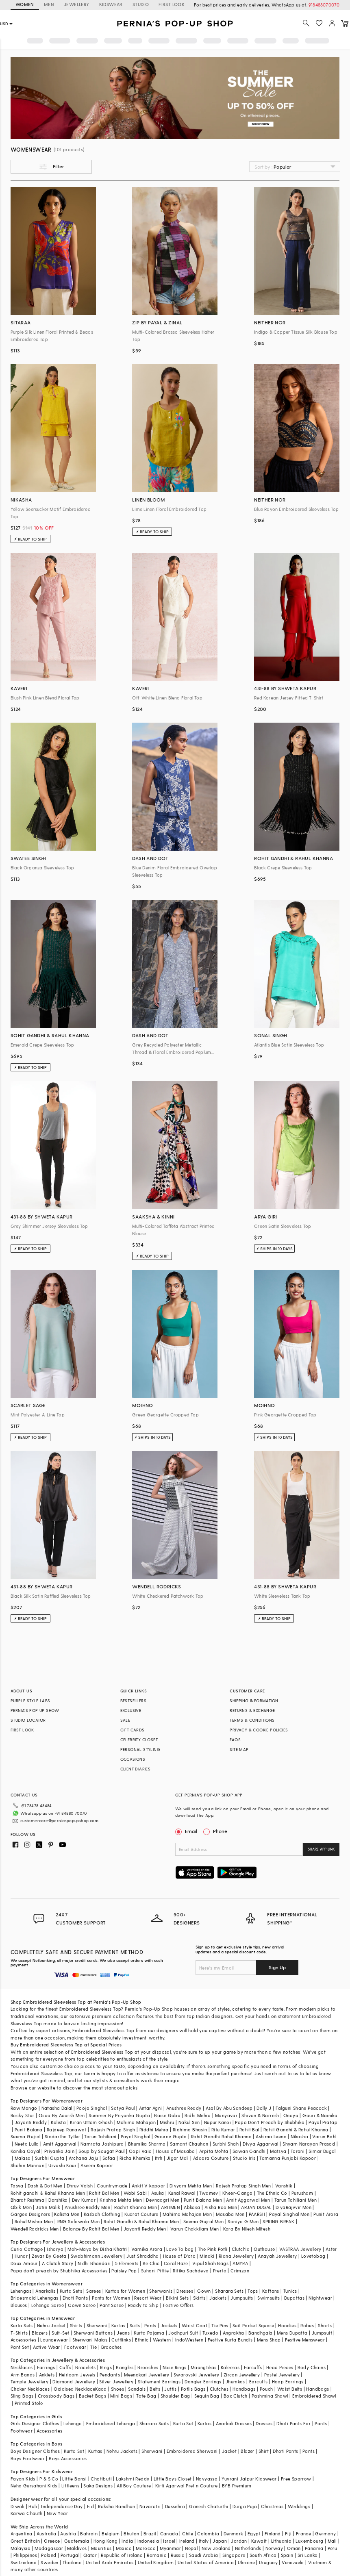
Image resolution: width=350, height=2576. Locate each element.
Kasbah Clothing (102, 2214)
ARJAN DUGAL (256, 2207)
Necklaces (22, 2367)
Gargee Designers (30, 2214)
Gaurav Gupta (170, 2136)
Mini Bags (121, 2395)
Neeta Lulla (27, 2143)
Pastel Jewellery (282, 2374)
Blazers (40, 2332)
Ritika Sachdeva (191, 2270)
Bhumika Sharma (147, 2143)
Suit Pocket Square (253, 2325)
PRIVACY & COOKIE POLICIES (259, 1729)
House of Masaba (175, 2151)
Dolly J (264, 2108)
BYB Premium (236, 2485)
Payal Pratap (323, 2122)
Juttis (170, 2388)
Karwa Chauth (27, 2513)
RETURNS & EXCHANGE (252, 1710)
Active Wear (46, 2347)
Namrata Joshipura (102, 2143)
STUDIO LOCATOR (28, 1720)
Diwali (17, 2506)
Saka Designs (98, 2485)
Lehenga (72, 2423)
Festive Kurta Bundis (230, 2339)
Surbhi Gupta (50, 2158)
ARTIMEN (170, 2207)
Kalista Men (66, 2214)
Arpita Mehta (213, 2151)
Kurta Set (183, 2423)
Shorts (325, 2325)
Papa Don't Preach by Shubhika (269, 2122)
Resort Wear (147, 2297)
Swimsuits (268, 2297)
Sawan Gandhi (249, 2151)
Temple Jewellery (29, 2381)
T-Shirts (19, 2332)
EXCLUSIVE (130, 1710)
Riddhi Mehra (154, 2129)
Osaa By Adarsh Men (62, 2115)
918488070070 (324, 4)
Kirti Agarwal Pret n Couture (186, 2485)
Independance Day (62, 2506)
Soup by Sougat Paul (101, 2151)
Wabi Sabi (135, 2193)
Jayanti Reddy (31, 2122)
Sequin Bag (207, 2395)
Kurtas (118, 2325)
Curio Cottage (27, 2249)
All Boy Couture (134, 2485)
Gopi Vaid (140, 2151)
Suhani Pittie (155, 2270)
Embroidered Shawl (314, 2395)
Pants (150, 2325)
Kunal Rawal (181, 2193)
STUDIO (141, 4)
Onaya (290, 2115)
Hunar (21, 2256)
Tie (93, 2347)
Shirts (76, 2325)
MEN (49, 4)
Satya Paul (123, 2108)
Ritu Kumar (223, 2129)
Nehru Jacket (51, 2325)
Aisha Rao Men (220, 2207)
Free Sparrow (296, 2478)
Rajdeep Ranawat (67, 2129)
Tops (253, 2291)
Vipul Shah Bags (210, 2263)
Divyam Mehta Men (191, 2185)
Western (162, 2339)
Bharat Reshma (27, 2199)
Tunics (290, 2291)
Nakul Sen (189, 2122)
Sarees (93, 2291)
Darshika (57, 2199)
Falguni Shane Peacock (301, 2108)
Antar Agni (150, 2108)
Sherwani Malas (90, 2339)
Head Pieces (279, 2367)
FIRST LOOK (172, 4)
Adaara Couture (211, 2158)
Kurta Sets (71, 2291)
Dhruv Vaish (80, 2185)
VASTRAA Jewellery (300, 2249)
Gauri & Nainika (319, 2115)
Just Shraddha (142, 2256)
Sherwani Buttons (93, 2332)
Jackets (217, 2297)
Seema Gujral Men (203, 2221)
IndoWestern (189, 2339)
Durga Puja (245, 2506)
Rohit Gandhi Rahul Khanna (221, 2136)
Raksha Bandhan (116, 2506)
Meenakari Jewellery (147, 2374)
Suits (135, 2325)
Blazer (247, 2451)
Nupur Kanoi (217, 2122)
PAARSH (257, 2214)
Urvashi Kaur (62, 2165)
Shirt (264, 2451)
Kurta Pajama (149, 2332)
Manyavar (226, 2115)
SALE (125, 1720)
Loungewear (54, 2339)
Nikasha (299, 2136)
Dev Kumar (84, 2199)
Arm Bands (23, 2374)
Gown (204, 2291)
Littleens (70, 2485)
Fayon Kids (23, 2478)
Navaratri (150, 2506)
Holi (32, 2506)
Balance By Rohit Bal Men (91, 2228)
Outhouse (264, 2249)
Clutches (219, 2388)
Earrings (46, 2367)
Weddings (299, 2506)
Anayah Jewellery (277, 2256)
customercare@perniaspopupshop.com (59, 1819)
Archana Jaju (83, 2158)
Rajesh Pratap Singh (113, 2129)
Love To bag (179, 2249)
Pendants (110, 2374)
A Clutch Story (58, 2263)
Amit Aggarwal (59, 2143)
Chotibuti (101, 2478)
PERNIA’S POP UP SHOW (35, 1710)
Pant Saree (112, 2305)
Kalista (58, 2122)
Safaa (108, 2158)
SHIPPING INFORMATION (254, 1700)
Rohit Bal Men (104, 2193)
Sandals (137, 2388)
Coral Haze (176, 2263)
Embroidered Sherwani (192, 2451)
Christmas (272, 2506)
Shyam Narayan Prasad (309, 2143)
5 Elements (127, 2263)
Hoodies (287, 2325)
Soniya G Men (243, 2221)
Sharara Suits (154, 2423)
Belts (155, 2388)
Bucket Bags (92, 2395)
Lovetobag (313, 2256)
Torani (297, 2151)
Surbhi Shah (226, 2143)
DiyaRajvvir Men (293, 2207)
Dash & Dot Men (45, 2185)
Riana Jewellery (236, 2256)
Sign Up (277, 1967)
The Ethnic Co (272, 2193)
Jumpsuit (322, 2332)
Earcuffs (253, 2367)
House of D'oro (179, 2256)
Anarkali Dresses (234, 2423)
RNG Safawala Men (78, 2221)
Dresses (184, 2291)
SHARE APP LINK (321, 1849)
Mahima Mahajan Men (187, 2214)
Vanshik (284, 2185)
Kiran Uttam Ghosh (91, 2122)
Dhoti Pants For (293, 2423)
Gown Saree (82, 2305)
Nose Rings (175, 2367)
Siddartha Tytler (62, 2136)
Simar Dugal (322, 2151)
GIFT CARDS (132, 1729)
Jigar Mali (178, 2158)
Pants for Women (111, 2297)
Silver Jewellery (116, 2381)
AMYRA (240, 2263)
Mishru (167, 2122)
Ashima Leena (271, 2136)
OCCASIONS (133, 1759)
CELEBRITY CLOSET (139, 1739)
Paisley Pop (124, 2270)
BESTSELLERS (133, 1700)
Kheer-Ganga (237, 2193)
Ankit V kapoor (148, 2185)
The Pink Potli (213, 2249)
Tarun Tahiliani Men (295, 2199)
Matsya (278, 2151)
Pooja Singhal (91, 2108)
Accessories (23, 2339)
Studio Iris (244, 2158)
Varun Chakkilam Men (194, 2228)
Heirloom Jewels (77, 2374)
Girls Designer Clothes (35, 2423)
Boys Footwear (28, 2458)
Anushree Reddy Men (87, 2207)
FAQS (235, 1739)
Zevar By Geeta (49, 2256)
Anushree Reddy (184, 2108)
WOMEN (24, 4)
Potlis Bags (193, 2388)
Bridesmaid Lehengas (35, 2297)
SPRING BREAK (278, 2221)
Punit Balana (29, 2129)
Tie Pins (219, 2325)
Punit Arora (325, 2214)
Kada (101, 2388)
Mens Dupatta (292, 2332)
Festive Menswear (305, 2339)
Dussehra (175, 2506)
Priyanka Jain (59, 2151)
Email (187, 1831)
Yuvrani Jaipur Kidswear (249, 2478)
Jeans (123, 2332)
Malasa (22, 2158)
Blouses (19, 2305)
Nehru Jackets (122, 2451)
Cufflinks (121, 2339)
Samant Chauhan (189, 2143)
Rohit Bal (249, 2129)
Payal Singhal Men (289, 2214)
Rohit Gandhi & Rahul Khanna (295, 2129)
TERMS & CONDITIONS (252, 1720)
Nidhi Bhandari (94, 2263)
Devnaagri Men (162, 2199)
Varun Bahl (324, 2136)
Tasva (17, 2185)
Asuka (157, 2193)
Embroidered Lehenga (110, 2423)
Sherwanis (160, 2291)
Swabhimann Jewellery (96, 2256)
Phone (219, 1831)
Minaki (207, 2256)
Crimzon (239, 2270)
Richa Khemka (135, 2158)
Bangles (124, 2367)
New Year (57, 2513)
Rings (106, 2367)
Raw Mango (24, 2108)
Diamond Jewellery (73, 2381)
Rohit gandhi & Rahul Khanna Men (48, 2193)
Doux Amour (24, 2263)
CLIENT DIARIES (135, 1768)
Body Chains (312, 2367)
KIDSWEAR (111, 4)
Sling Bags (22, 2395)
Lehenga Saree (47, 2305)
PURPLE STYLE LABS (30, 1700)
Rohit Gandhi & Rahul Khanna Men (141, 2221)
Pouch (266, 2388)
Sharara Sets (229, 2291)
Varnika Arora (146, 2249)
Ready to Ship (143, 2305)
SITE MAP (239, 1749)
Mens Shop (269, 2339)
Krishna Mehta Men (121, 2199)
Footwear (75, 2347)
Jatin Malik (48, 2207)
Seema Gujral (26, 2136)
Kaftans (270, 2291)
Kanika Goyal (25, 2151)
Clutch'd (241, 2249)
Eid (90, 2506)
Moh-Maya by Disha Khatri (97, 2249)
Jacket (229, 2451)
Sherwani (97, 2325)
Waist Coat (194, 2325)
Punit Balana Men (203, 2199)
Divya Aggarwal (260, 2143)
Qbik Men (21, 2207)
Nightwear (320, 2297)
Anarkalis (45, 2291)
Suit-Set (60, 2332)
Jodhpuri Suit (183, 2332)
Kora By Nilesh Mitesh (246, 2228)
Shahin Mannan (27, 2165)
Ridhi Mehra (198, 2115)
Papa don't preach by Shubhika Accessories (59, 2270)
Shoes (117, 2388)
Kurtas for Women (125, 2291)
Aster (331, 2249)
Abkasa (192, 2207)
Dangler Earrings (203, 2381)
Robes (307, 2325)
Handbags (244, 2388)
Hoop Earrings (288, 2381)
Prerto (219, 2270)
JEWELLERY (76, 4)
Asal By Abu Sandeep (229, 2108)
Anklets (47, 2374)
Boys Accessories (68, 2458)
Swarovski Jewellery (197, 2374)
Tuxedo (210, 2332)
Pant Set (20, 2347)
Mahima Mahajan (136, 2122)
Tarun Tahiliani (100, 2136)
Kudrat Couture (141, 2214)
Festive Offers (178, 2305)
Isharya (55, 2249)
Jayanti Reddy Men (145, 2228)
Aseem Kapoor (96, 2165)
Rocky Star (23, 2115)
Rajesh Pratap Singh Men (243, 2185)
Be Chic (151, 2263)
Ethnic (141, 2339)
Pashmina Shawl (270, 2395)
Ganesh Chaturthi (208, 2506)
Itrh (159, 2158)
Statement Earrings (159, 2381)
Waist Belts (289, 2388)
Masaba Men (230, 2214)
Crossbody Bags (56, 2395)
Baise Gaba (167, 2115)
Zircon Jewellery (242, 2374)
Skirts (199, 2297)
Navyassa (206, 2478)
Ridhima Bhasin (190, 2129)
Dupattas (294, 2297)
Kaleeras (230, 2367)
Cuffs (65, 2367)
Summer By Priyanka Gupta (119, 2115)
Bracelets (85, 2367)
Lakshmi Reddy (132, 2478)
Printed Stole (29, 2403)
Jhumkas (235, 2381)
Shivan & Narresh (260, 2115)
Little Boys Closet (173, 2478)
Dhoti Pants (75, 2297)
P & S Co (48, 2478)
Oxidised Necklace (74, 2388)
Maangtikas (204, 2367)
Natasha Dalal (56, 2108)
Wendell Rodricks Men (35, 2228)
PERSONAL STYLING (140, 1749)
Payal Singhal (135, 2136)
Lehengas (21, 2291)
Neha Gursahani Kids (34, 2485)
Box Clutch (236, 2395)
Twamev (208, 2193)
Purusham (302, 2193)
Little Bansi (74, 2478)
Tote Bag (146, 2395)
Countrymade (112, 2185)
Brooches (111, 2347)
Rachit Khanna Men (135, 2207)
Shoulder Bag (175, 2395)
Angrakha (233, 2332)
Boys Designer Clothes (35, 2451)
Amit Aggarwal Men (248, 2199)
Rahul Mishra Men (34, 2221)
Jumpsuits (241, 2297)
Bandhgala (260, 2332)
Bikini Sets (177, 2297)
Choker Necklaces (30, 2388)
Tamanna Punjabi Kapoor (287, 2158)
